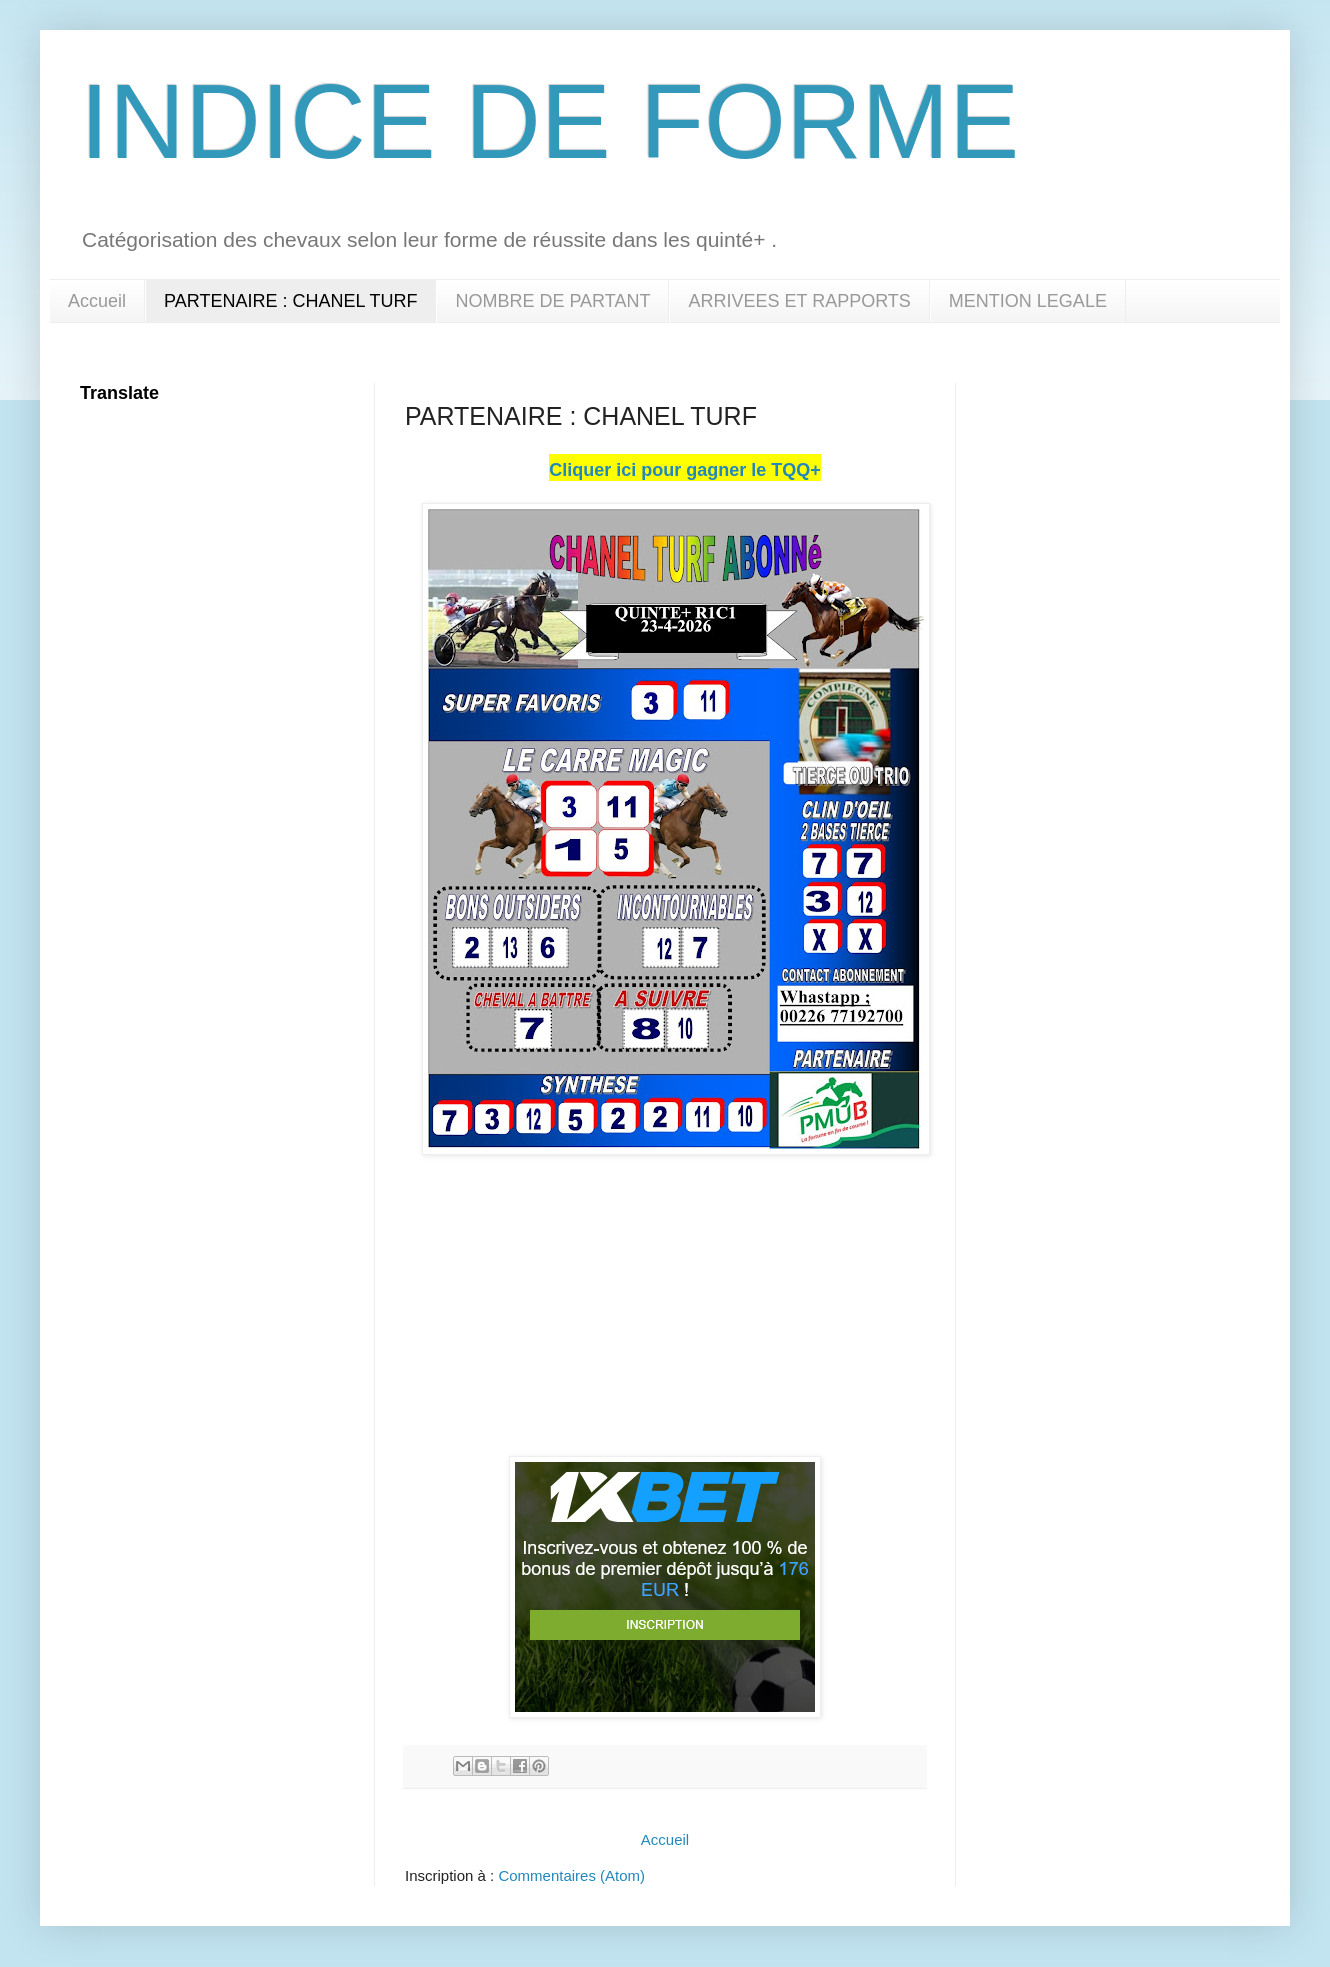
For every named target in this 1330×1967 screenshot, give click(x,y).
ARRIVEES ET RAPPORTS (799, 301)
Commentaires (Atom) (571, 1875)
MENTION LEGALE (1028, 301)
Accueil (97, 301)
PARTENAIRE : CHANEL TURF (290, 301)
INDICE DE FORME (549, 121)
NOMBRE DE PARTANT (552, 301)
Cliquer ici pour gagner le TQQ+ (685, 470)
